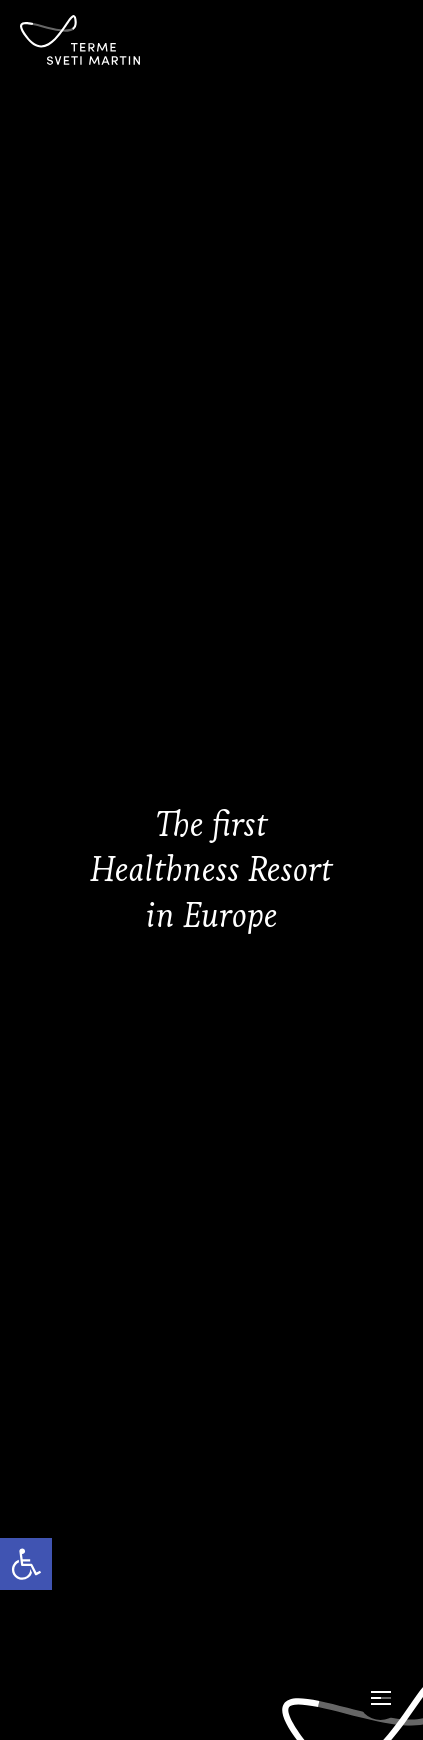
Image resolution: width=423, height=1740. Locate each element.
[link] (26, 1564)
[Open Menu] (381, 1698)
